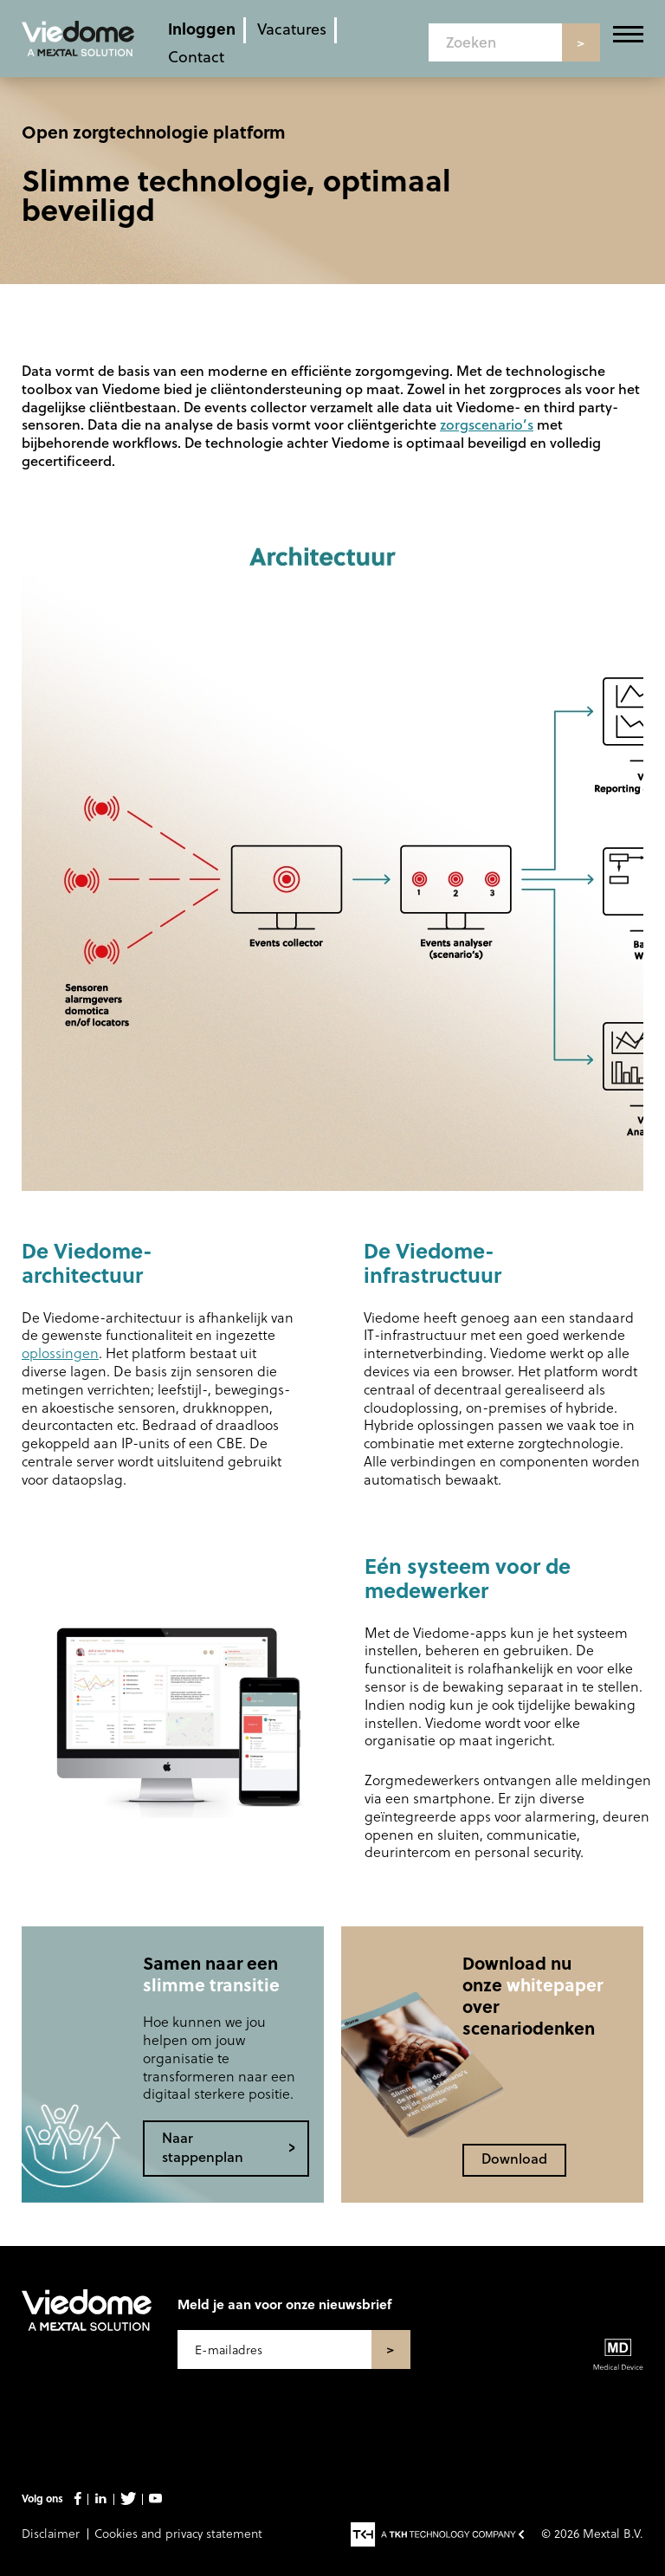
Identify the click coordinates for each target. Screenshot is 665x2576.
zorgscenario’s (486, 424)
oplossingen (60, 1352)
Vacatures (291, 28)
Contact (196, 56)
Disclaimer (51, 2533)
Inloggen (202, 28)
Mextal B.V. (613, 2533)
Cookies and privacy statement (178, 2533)
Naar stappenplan (202, 2147)
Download (514, 2158)
